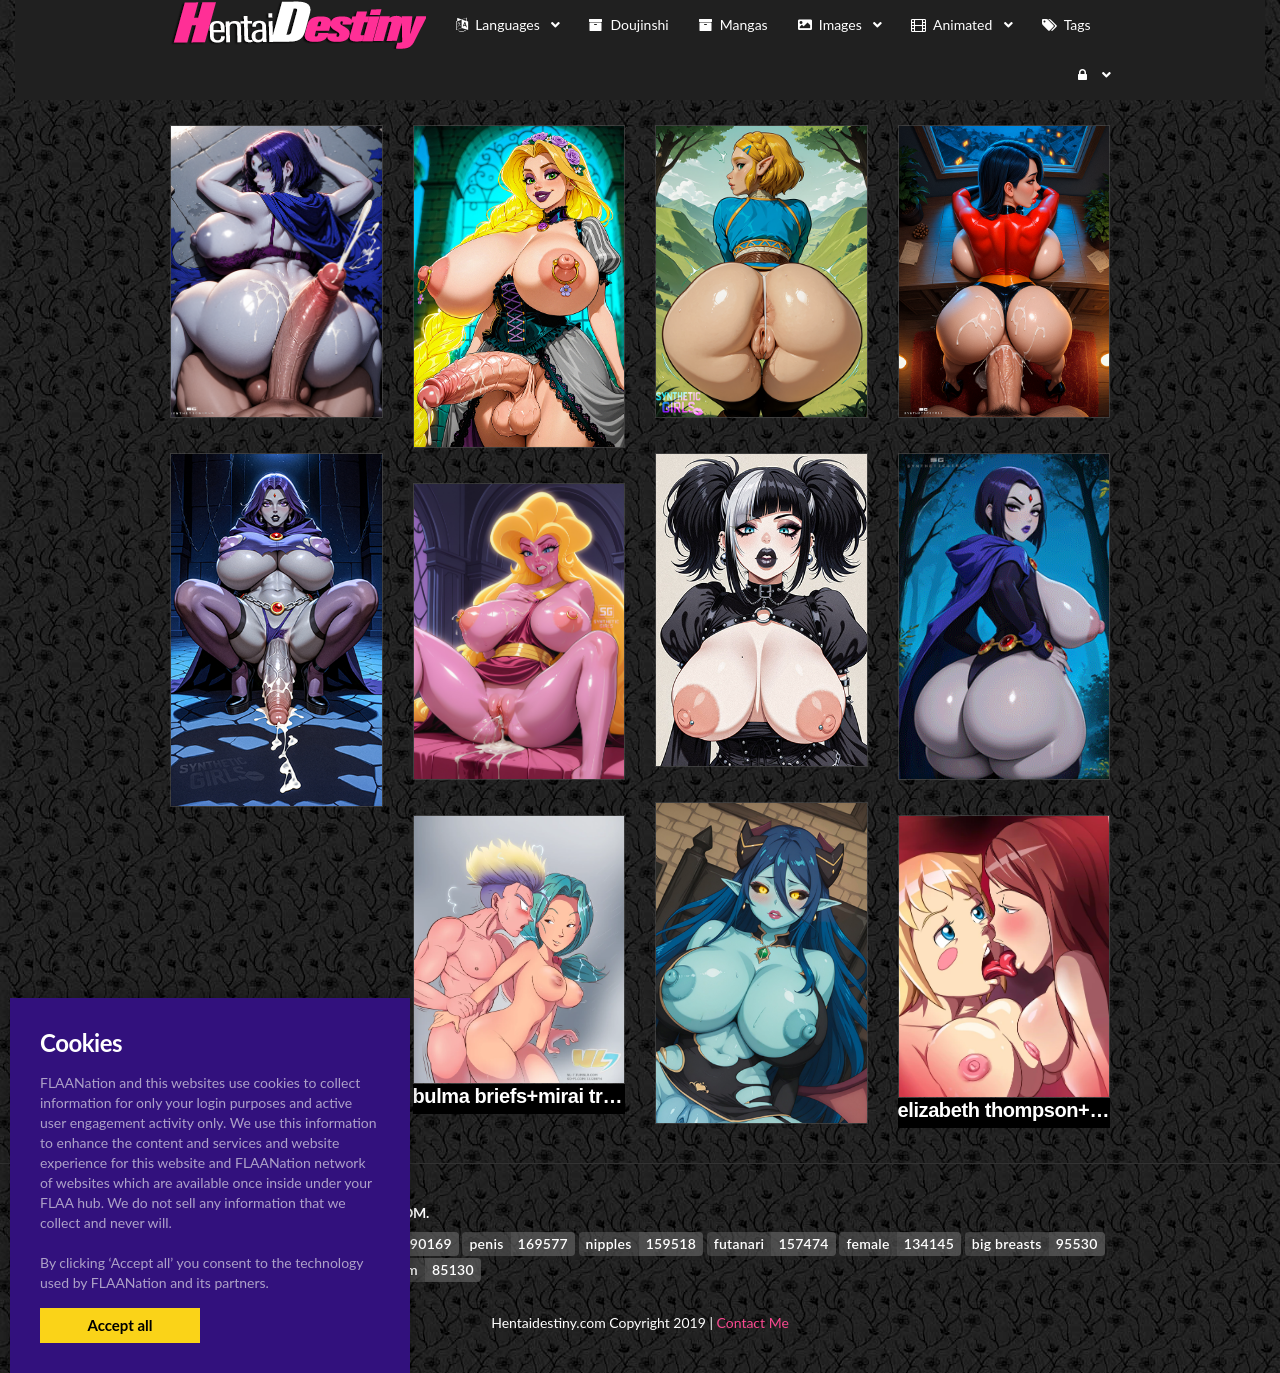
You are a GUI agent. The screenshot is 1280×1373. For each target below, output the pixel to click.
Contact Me (753, 1322)
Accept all (119, 1325)
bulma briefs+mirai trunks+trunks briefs (594, 1096)
